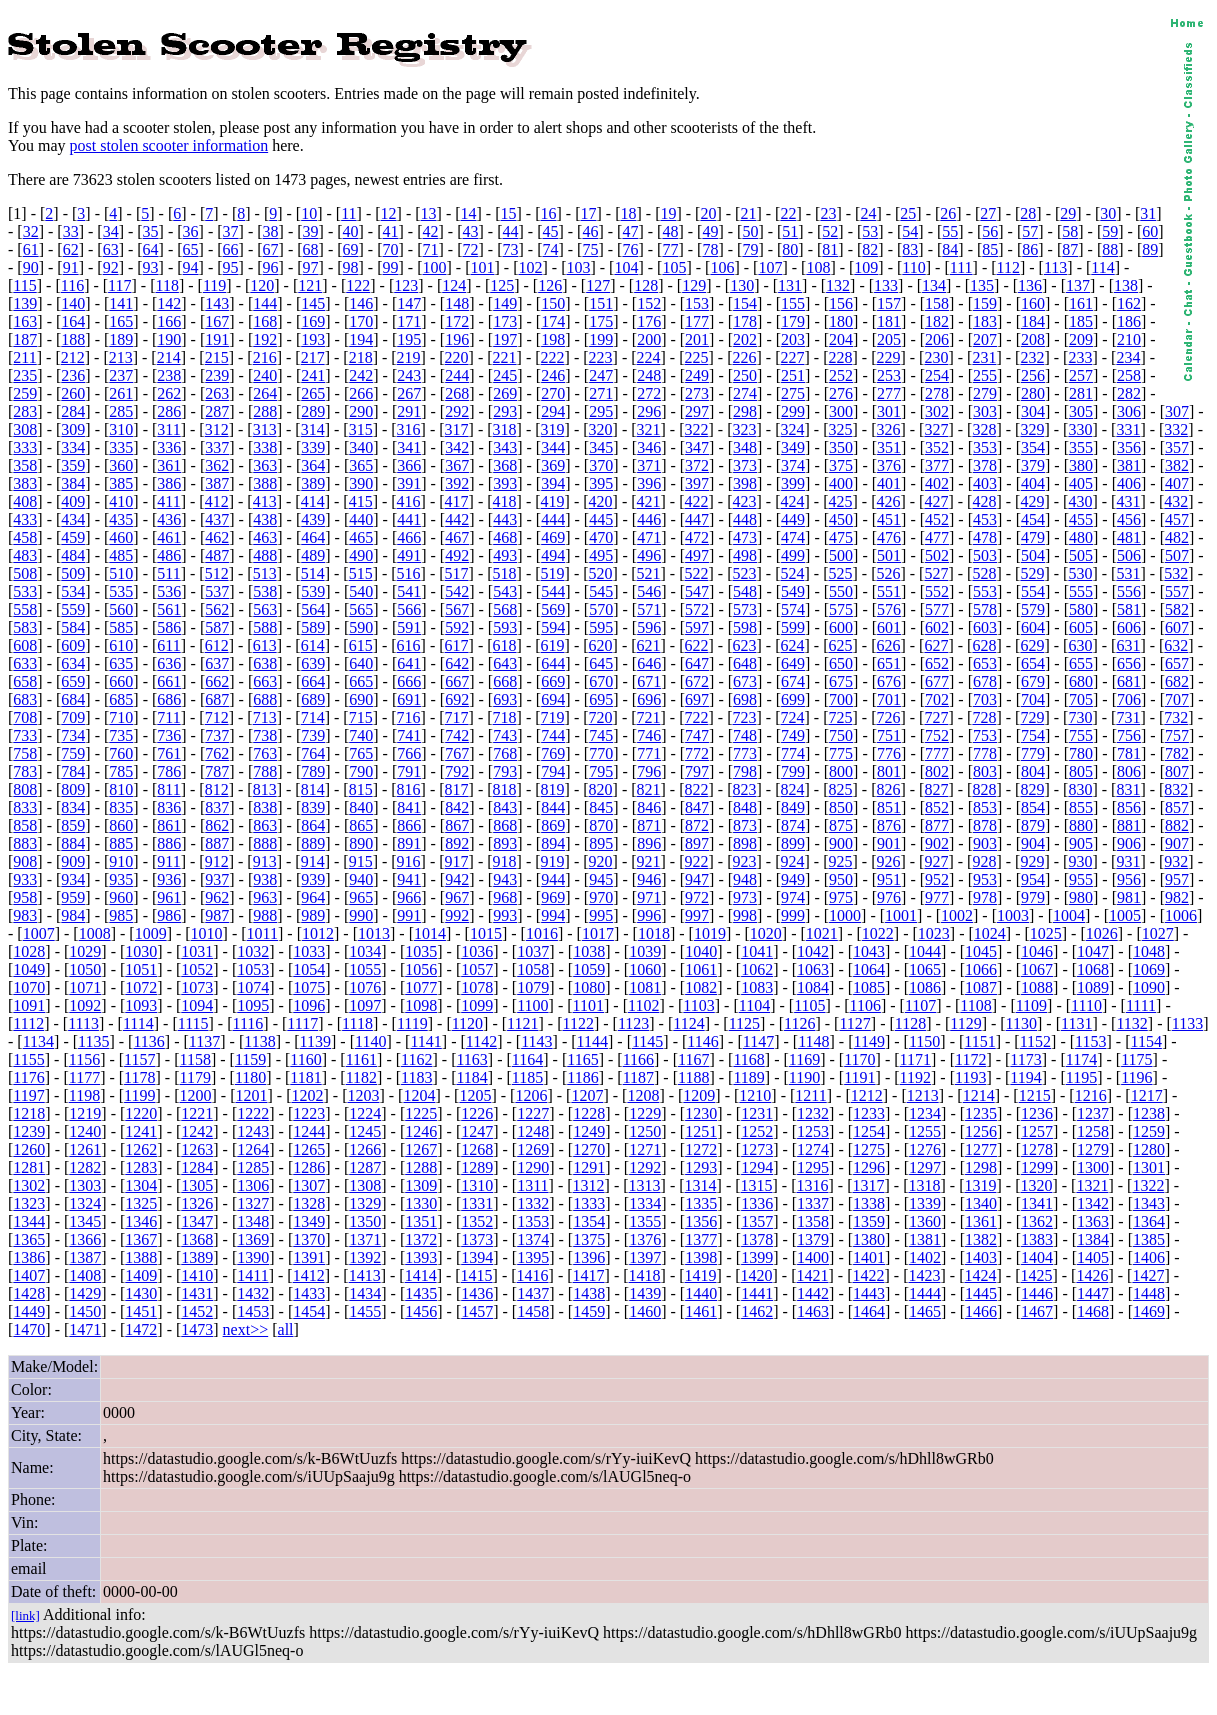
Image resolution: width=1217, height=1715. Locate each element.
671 (649, 681)
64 (151, 249)
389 (313, 483)
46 (590, 231)
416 (409, 501)
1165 (582, 1059)
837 (217, 807)
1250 (645, 1131)
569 (553, 609)
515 (361, 573)
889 (313, 843)
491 (409, 555)
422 (697, 501)
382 (1177, 465)
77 (670, 249)
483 (25, 555)
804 (1033, 771)
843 (505, 807)
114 (1102, 267)
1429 (85, 1293)
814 (313, 789)
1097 (365, 1005)
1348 (253, 1221)
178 (745, 321)
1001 (901, 915)
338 (265, 447)
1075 (309, 987)
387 (217, 483)
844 (553, 807)
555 (1081, 591)
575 (841, 609)
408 (25, 501)
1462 (757, 1311)
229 (888, 357)
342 (457, 447)
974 (793, 897)
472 (697, 537)
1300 (1093, 1167)
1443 (869, 1293)
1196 (1136, 1077)
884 (73, 843)
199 (601, 339)
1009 (151, 933)
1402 (925, 1257)
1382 (981, 1239)
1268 (477, 1149)
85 (990, 249)
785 (121, 771)
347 (697, 447)
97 (311, 267)
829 (1032, 789)
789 (313, 771)
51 (790, 231)
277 (889, 393)
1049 (29, 969)
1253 (813, 1131)
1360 (925, 1221)
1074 (253, 987)
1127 (854, 1023)
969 (553, 897)
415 (361, 501)
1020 (766, 933)
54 (910, 231)
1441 (757, 1293)
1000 (845, 915)
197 (505, 339)
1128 (910, 1023)
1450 (85, 1311)
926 (888, 861)
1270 (589, 1149)
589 (313, 627)
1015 (486, 933)
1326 (197, 1203)
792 (457, 771)
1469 (1149, 1311)
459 (73, 537)
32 (31, 231)
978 (985, 897)
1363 (1093, 1221)
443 (505, 519)
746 (649, 735)
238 (169, 375)
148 (457, 303)
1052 (197, 969)
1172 (970, 1059)
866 (409, 825)
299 (793, 411)
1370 (309, 1239)
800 (841, 771)
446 (649, 519)
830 (1080, 789)
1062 (757, 969)
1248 (533, 1131)
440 (361, 519)
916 (409, 861)
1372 (421, 1239)
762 (217, 753)
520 (601, 573)
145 (313, 303)
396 (649, 483)
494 (553, 555)
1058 (533, 969)
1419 (701, 1275)
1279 (1093, 1149)
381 (1129, 465)
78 (710, 249)
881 (1129, 825)
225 (697, 357)
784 (73, 771)
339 (313, 447)
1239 (29, 1131)
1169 (804, 1059)
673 (745, 681)
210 (1129, 339)
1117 (302, 1023)
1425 (1036, 1275)
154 (745, 303)
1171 (915, 1059)
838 (265, 807)
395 (601, 483)
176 (649, 321)
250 (745, 375)
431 (1128, 501)
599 (793, 627)
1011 (262, 933)
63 (111, 249)
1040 (701, 951)
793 (505, 771)
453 (985, 519)
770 (601, 753)
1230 (701, 1113)
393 (505, 483)
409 (73, 501)
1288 (421, 1167)
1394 (477, 1257)
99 (391, 267)
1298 (981, 1167)
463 (265, 537)
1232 (813, 1113)
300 (841, 411)
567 (457, 609)
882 (1177, 825)
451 (889, 519)
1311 (532, 1185)
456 (1129, 519)
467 (457, 537)
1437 (533, 1293)
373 (745, 465)
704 (1033, 699)
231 (984, 357)
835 (121, 807)
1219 (85, 1113)
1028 (29, 951)
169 (313, 321)
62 (71, 249)
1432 (253, 1293)
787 (217, 771)
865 (361, 825)
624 (792, 645)
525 (840, 573)
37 (231, 231)
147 (409, 303)
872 (697, 825)
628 (984, 645)
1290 (533, 1167)
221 (505, 357)
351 (889, 447)
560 (121, 609)
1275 (869, 1149)
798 (745, 771)
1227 (533, 1113)
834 (73, 807)
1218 (29, 1113)
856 (1129, 807)
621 (649, 645)
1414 (421, 1275)
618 (505, 645)
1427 (1148, 1275)
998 (745, 915)
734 (73, 735)
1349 (309, 1221)
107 (770, 267)
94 (191, 267)
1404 (1037, 1257)
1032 (253, 951)
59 (1110, 231)
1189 (748, 1077)
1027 (1158, 933)
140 (73, 303)
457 (1177, 519)
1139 (315, 1041)
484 (73, 555)
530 (1080, 573)
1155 (28, 1059)
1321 (1092, 1185)
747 (697, 735)
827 (936, 789)
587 (217, 627)
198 (553, 339)
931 (1128, 861)
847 (697, 807)
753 (985, 735)
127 (598, 285)
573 (745, 609)
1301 (1149, 1167)
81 (830, 249)
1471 (85, 1329)
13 (429, 213)
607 (1177, 627)
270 (553, 393)
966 (409, 897)
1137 (204, 1041)
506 (1129, 555)
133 (886, 285)
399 (793, 483)
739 (313, 735)
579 (1033, 609)
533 (25, 591)
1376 (645, 1239)
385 (121, 483)
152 (649, 303)
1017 (598, 933)
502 (937, 555)
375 (841, 465)
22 (788, 213)
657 (1177, 663)
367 (457, 465)
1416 (533, 1275)
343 (505, 447)
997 (697, 915)
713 (265, 717)
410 (121, 501)
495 (601, 555)
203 (793, 339)
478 (985, 537)
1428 (29, 1293)
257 (1081, 375)
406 (1129, 483)
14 (469, 213)
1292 (645, 1167)
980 (1081, 897)
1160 (305, 1059)
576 (889, 609)
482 (1177, 537)
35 (151, 231)
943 (505, 879)
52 (830, 231)
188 (73, 339)
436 (169, 519)
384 (73, 483)
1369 (253, 1239)
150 (553, 303)
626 (888, 645)
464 (313, 537)
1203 (363, 1095)
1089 (1093, 987)
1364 (1149, 1221)
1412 (309, 1275)
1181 (305, 1077)
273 (697, 393)
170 (361, 321)
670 (601, 681)
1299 (1037, 1167)
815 (361, 789)
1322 (1148, 1185)
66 (231, 249)
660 (121, 681)
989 (313, 915)
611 (168, 645)
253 (889, 375)
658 (25, 681)
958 (25, 897)
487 (217, 555)
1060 (645, 969)
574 (793, 609)
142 (169, 303)
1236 (1037, 1113)
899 (793, 843)
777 (937, 753)
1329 (365, 1203)
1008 (95, 933)
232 (1032, 357)
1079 (533, 987)
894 (553, 843)
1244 (309, 1131)
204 (841, 339)
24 (868, 213)
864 (313, 825)
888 (265, 843)
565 (361, 609)
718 (505, 717)
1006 (1181, 915)
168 (265, 321)
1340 (981, 1203)
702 (937, 699)
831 (1128, 789)
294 (553, 411)
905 (1081, 843)
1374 (533, 1239)
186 (1129, 321)
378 (985, 465)
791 (409, 771)
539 (313, 591)
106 (722, 267)
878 (985, 825)
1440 (701, 1293)
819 (553, 789)
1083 (757, 987)
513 (265, 573)
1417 (589, 1275)
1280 (1149, 1149)
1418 (645, 1275)
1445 (981, 1293)
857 (1177, 807)
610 (121, 645)
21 (748, 213)
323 (745, 429)
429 (1032, 501)
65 (191, 249)
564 (313, 609)
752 (937, 735)
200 (649, 339)
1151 (979, 1041)
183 (985, 321)
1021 (822, 933)
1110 (1086, 1005)
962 (217, 897)
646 (649, 663)
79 (750, 249)
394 (553, 483)
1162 (416, 1059)
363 (265, 465)
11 (348, 213)
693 (505, 699)
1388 (141, 1257)
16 (549, 213)
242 (361, 375)
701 (889, 699)
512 (217, 573)
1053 (253, 969)
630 (1080, 645)
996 (649, 915)
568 (505, 609)
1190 (804, 1077)
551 (889, 591)
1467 (1037, 1311)
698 (745, 699)
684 (73, 699)
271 (601, 393)
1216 (1091, 1095)
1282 (85, 1167)
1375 (589, 1239)
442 (457, 519)
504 (1033, 555)
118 (167, 285)
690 (361, 699)
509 (73, 573)
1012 (318, 933)
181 (889, 321)
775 (841, 753)
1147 (758, 1041)
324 (792, 429)
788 (265, 771)
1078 (477, 987)
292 (457, 411)
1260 (29, 1149)
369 (553, 465)
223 (601, 357)
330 (1080, 429)
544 (553, 591)
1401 (869, 1257)
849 (793, 807)
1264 (253, 1149)
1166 (638, 1059)
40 (351, 231)
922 (697, 861)
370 (601, 465)
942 (457, 879)
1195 (1081, 1077)
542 (457, 591)
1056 (421, 969)
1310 (477, 1185)
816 (409, 789)
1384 (1093, 1239)
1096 (309, 1005)
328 (984, 429)
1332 (533, 1203)
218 (361, 357)
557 (1177, 591)
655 (1081, 663)
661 (169, 681)
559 (73, 609)
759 (73, 753)
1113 (83, 1023)
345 (601, 447)
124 (454, 285)
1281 (29, 1167)
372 (697, 465)
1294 (757, 1167)
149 (505, 303)
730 (1080, 717)
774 (793, 753)
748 (745, 735)
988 (265, 915)
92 (111, 267)
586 (169, 627)
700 (841, 699)
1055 (365, 969)
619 (553, 645)
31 (1148, 213)
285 (121, 411)
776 (889, 753)
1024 (990, 933)
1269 (533, 1149)
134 (934, 285)
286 (169, 411)
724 (792, 717)
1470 (29, 1329)
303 (985, 411)
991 (409, 915)
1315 (757, 1185)
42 (431, 231)
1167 (693, 1059)
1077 (421, 987)
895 (601, 843)
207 (985, 339)
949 (793, 879)
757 (1177, 735)
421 (649, 501)
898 (745, 843)
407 (1177, 483)
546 (649, 591)
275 (793, 393)
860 (121, 825)
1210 (755, 1095)
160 (1033, 303)
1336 (757, 1203)
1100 (532, 1005)
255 (985, 375)
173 (505, 321)
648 (745, 663)
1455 (365, 1311)
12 (389, 213)
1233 (869, 1113)
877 (937, 825)
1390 (253, 1257)
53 (870, 231)
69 (351, 249)
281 (1081, 393)
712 (217, 717)
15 (509, 213)
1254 (869, 1131)
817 (457, 789)
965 (361, 897)
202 (745, 339)
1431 (197, 1293)
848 (745, 807)
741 (409, 735)
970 (601, 897)
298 (745, 411)
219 (409, 357)
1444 (925, 1293)
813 (265, 789)
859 (73, 825)
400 (841, 483)
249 (697, 375)
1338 (869, 1203)
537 (217, 591)
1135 (93, 1041)
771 (649, 753)
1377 (701, 1239)
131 (790, 285)
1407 (29, 1275)
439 (313, 519)
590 (361, 627)
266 (361, 393)
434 (73, 519)
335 (121, 447)
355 (1081, 447)
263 (217, 393)
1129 (965, 1023)
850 (841, 807)
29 (1068, 213)
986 (169, 915)
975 (841, 897)
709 (73, 717)
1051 (141, 969)
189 (121, 339)
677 (937, 681)
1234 (925, 1113)
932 (1176, 861)
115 (24, 285)
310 (121, 429)
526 (888, 573)
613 (265, 645)
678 (985, 681)
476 (889, 537)
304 (1033, 411)
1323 (29, 1203)
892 (457, 843)
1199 (139, 1095)
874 (793, 825)
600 (841, 627)
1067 (1037, 969)
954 (1033, 879)
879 (1033, 825)
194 (361, 339)
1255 (925, 1131)
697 (697, 699)
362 (217, 465)
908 (25, 861)
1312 (589, 1185)
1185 (527, 1077)
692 (457, 699)
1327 (253, 1203)
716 (409, 717)
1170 (859, 1059)
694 (553, 699)
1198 (84, 1095)
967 (457, 897)
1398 (701, 1257)
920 (601, 861)
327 (936, 429)
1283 (141, 1167)
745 (601, 735)
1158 (195, 1059)
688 (265, 699)
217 (313, 357)
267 (409, 393)
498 (745, 555)
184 (1033, 321)
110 (913, 267)
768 (505, 753)
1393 (421, 1257)
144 (265, 303)
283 (25, 411)
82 (870, 249)
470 (601, 537)
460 (121, 537)
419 (553, 501)
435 (121, 519)
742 (457, 735)
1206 (531, 1095)
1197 (28, 1095)
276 (841, 393)
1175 (1136, 1059)
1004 (1069, 915)
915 (361, 861)
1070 (29, 987)
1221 (197, 1113)
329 (1032, 429)
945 (601, 879)
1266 (365, 1149)
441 (409, 519)
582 (1177, 609)
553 (985, 591)
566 (409, 609)
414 (313, 501)
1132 (1131, 1023)
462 (217, 537)
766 (409, 753)
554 (1033, 591)
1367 (141, 1239)
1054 (309, 969)
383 (25, 483)
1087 (981, 987)
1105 (809, 1005)
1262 (141, 1149)
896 (649, 843)
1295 (813, 1167)
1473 (197, 1329)
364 (313, 465)
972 (697, 897)
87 (1070, 249)
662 (217, 681)
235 (25, 375)
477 (937, 537)
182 (937, 321)
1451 (141, 1311)
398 (745, 483)
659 (73, 681)
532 (1176, 573)
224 (649, 357)
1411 (252, 1275)
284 (73, 411)
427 (936, 501)
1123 (633, 1023)
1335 (701, 1203)
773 (745, 753)
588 (265, 627)
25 (908, 213)
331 (1128, 429)
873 (745, 825)
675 (841, 681)
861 (169, 825)
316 (409, 429)
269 (505, 393)
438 (265, 519)
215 (217, 357)
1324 (85, 1203)
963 (265, 897)
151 (601, 303)
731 (1128, 717)
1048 (1149, 951)
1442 (813, 1293)
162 (1129, 303)
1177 (84, 1077)
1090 (1149, 987)
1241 (141, 1131)
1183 (416, 1077)
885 (121, 843)
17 (588, 213)
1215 (1035, 1095)
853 (985, 807)
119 (214, 285)
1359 (869, 1221)
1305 (197, 1185)
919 (553, 861)
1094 (197, 1005)
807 (1177, 771)
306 (1129, 411)
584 (73, 627)
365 (361, 465)
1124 (688, 1023)
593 (505, 627)
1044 (925, 951)
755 (1081, 735)
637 (217, 663)
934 (73, 879)
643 (505, 663)
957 (1177, 879)
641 (409, 663)
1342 (1093, 1203)
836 (169, 807)
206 (937, 339)
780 (1081, 753)
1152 (1035, 1041)
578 (985, 609)
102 (530, 267)
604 (1033, 627)
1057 (477, 969)
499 (793, 555)
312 (217, 429)
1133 (1187, 1023)
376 (889, 465)
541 (409, 591)
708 (25, 717)
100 (435, 267)
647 (697, 663)
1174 (1081, 1059)
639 (313, 663)
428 (984, 501)
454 (1033, 519)
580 (1081, 609)
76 (630, 249)
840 (361, 807)
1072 (141, 987)
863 (265, 825)
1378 (757, 1239)
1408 (85, 1275)
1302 (29, 1185)
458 (25, 537)
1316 (813, 1185)
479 (1033, 537)
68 (311, 249)
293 (505, 411)
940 (361, 879)
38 (271, 231)
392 (457, 483)
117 (119, 285)
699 (793, 699)
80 (790, 249)
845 (601, 807)
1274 (813, 1149)
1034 (365, 951)
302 (937, 411)
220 (457, 357)
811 (168, 789)
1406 (1149, 1257)
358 (25, 465)
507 (1177, 555)
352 (937, 447)
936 (169, 879)
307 (1177, 411)
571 (649, 609)
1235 (981, 1113)
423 (745, 501)
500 (841, 555)
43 (470, 231)
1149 (869, 1041)
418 (505, 501)
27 (988, 213)
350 (841, 447)
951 (889, 879)
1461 (701, 1311)
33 (71, 231)
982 (1177, 897)
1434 (365, 1293)
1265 (309, 1149)
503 (985, 555)
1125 (744, 1023)
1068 (1093, 969)
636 (169, 663)
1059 (589, 969)
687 (217, 699)
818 (505, 789)
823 (745, 789)
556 (1129, 591)
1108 (975, 1005)
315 (361, 429)
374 (793, 465)
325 (840, 429)
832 (1176, 789)
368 (505, 465)
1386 (29, 1257)
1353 (533, 1221)
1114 (138, 1023)
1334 (645, 1203)
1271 (645, 1149)
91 (71, 267)
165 (121, 321)
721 (649, 717)
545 (601, 591)
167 (217, 321)
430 (1080, 501)
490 (361, 555)
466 (409, 537)
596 (649, 627)
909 (73, 861)
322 (697, 429)
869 (553, 825)
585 (121, 627)
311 (168, 429)
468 (505, 537)
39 (311, 231)
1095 (253, 1005)
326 (888, 429)
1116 (248, 1023)
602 (937, 627)
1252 (757, 1131)
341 (409, 447)
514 (313, 573)
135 (982, 285)
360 (121, 465)
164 (73, 321)
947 (697, 879)
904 (1033, 843)
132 (838, 285)
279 (985, 393)
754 (1033, 735)
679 (1033, 681)
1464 (869, 1311)
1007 (39, 933)
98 (351, 267)
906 (1129, 843)
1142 (481, 1041)
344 (553, 447)
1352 (477, 1221)
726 (888, 717)
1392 (365, 1257)
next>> (246, 1329)
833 (25, 807)
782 (1177, 753)
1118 (357, 1023)
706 (1129, 699)
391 (409, 483)
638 (265, 663)
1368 (197, 1239)
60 (1150, 231)
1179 (195, 1077)
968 (505, 897)
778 (985, 753)
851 (889, 807)
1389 (197, 1257)
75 (590, 249)
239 (217, 375)
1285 (253, 1167)
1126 (799, 1023)
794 (553, 771)
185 (1081, 321)
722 (697, 717)
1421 (813, 1275)
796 (649, 771)
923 (745, 861)
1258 (1093, 1131)
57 (1030, 231)
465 (361, 537)
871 (649, 825)
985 (121, 915)
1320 (1036, 1185)
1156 (84, 1059)
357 (1177, 447)
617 (457, 645)
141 (121, 303)
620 (601, 645)
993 (505, 915)
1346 (141, 1221)
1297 (925, 1167)
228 (840, 357)
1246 (421, 1131)
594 (553, 627)
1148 (813, 1041)
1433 (309, 1293)
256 (1033, 375)
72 (470, 249)
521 (649, 573)
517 (457, 573)
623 (745, 645)
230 (936, 357)
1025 (1046, 933)
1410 (197, 1275)
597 (697, 627)
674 (793, 681)
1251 (701, 1131)
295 (601, 411)
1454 (309, 1311)
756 (1129, 735)
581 (1129, 609)
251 (793, 375)
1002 (957, 915)
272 (649, 393)
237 (121, 375)
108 (818, 267)
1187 (638, 1077)
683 (25, 699)
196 (457, 339)
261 (121, 393)
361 (169, 465)
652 (937, 663)
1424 (980, 1275)
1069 (1149, 969)
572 (697, 609)
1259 (1149, 1131)
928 (984, 861)
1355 (645, 1221)
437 (217, 519)
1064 (869, 969)
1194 (1025, 1077)
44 (510, 231)
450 (841, 519)
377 (937, 465)
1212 (867, 1095)
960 (121, 897)
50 (750, 231)
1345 (85, 1221)
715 (361, 717)
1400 (813, 1257)
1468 (1093, 1311)
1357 (757, 1221)
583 (25, 627)
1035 (421, 951)
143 (217, 303)
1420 (757, 1275)
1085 (869, 987)
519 (553, 573)
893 (505, 843)
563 (265, 609)
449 (793, 519)
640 (361, 663)
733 (25, 735)
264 (265, 393)
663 (265, 681)
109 (866, 267)
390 (361, 483)
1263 (197, 1149)
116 (72, 285)
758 (25, 753)
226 (745, 357)
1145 (647, 1041)
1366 (85, 1239)
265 (313, 393)
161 (1081, 303)
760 (121, 753)
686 (169, 699)
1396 (589, 1257)
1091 (29, 1005)
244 (457, 375)
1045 (981, 951)
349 (793, 447)
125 (502, 285)
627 (936, 645)
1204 (419, 1095)
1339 (925, 1203)
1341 (1037, 1203)
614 (313, 645)
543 (505, 591)
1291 (589, 1167)
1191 (859, 1077)
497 (697, 555)
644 (553, 663)
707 (1177, 699)
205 (889, 339)
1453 (253, 1311)
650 (841, 663)
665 (361, 681)
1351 (421, 1221)
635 (121, 663)
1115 (193, 1023)
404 (1033, 483)
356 (1129, 447)
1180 (250, 1077)
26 (948, 213)
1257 (1037, 1131)
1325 (141, 1203)
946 (649, 879)
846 (649, 807)
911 (168, 861)
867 (457, 825)
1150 (924, 1041)
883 (25, 843)
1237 (1093, 1113)
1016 (542, 933)
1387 (85, 1257)
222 (553, 357)
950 (841, 879)
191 (217, 339)
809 (73, 789)
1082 (701, 987)
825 (840, 789)
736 (169, 735)
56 (990, 231)
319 (553, 429)
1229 (645, 1113)
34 (111, 231)
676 (889, 681)
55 (950, 231)
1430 (141, 1293)
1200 (196, 1095)
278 (937, 393)
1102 (643, 1005)
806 (1129, 771)
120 (262, 285)
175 (601, 321)
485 (121, 555)
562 (217, 609)
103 (578, 267)
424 (792, 501)
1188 (693, 1077)
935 (121, 879)
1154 (1145, 1041)
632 (1176, 645)
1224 (365, 1113)
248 (649, 375)
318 (505, 429)
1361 (981, 1221)
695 (601, 699)
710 (121, 717)
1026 (1102, 933)
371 (649, 465)
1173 (1025, 1059)
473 (745, 537)
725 (840, 717)
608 (25, 645)
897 (697, 843)
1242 (197, 1131)
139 (25, 303)
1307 (309, 1185)
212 (73, 357)
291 (409, 411)
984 (73, 915)
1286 (309, 1167)
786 (169, 771)
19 (668, 213)
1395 (533, 1257)
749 (793, 735)
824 (792, 789)
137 (1078, 285)
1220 (141, 1113)
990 (361, 915)
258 (1129, 375)
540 (361, 591)
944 (553, 879)
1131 (1076, 1023)
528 (984, 573)
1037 (533, 951)
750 (841, 735)
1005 (1125, 915)
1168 (748, 1059)
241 (313, 375)
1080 (589, 987)
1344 (29, 1221)
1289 (477, 1167)
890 (361, 843)
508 (25, 573)
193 (313, 339)
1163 (471, 1059)
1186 (582, 1077)
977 (937, 897)
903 (985, 843)
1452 (197, 1311)
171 (409, 321)
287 (217, 411)
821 (649, 789)
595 (601, 627)
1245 (365, 1131)
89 (1150, 249)
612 (217, 645)
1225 (421, 1113)
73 (510, 249)
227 (792, 357)
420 (601, 501)
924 (792, 861)
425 (840, 501)
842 (457, 807)
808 (25, 789)
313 (265, 429)
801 (889, 771)
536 (169, 591)
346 (649, 447)
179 (793, 321)
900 (841, 843)
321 (649, 429)
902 (937, 843)
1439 (645, 1293)
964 (313, 897)
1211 (810, 1095)
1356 (701, 1221)
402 (937, 483)
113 (1055, 267)
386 (169, 483)
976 (889, 897)
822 (697, 789)
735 (121, 735)
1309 (421, 1185)
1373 (477, 1239)
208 (1033, 339)
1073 (197, 987)
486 (169, 555)
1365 (29, 1239)
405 (1081, 483)
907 (1177, 843)
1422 (869, 1275)
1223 (309, 1113)
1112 (28, 1023)
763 (265, 753)
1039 (645, 951)
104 (626, 267)
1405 (1093, 1257)
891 (409, 843)
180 (841, 321)
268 (457, 393)
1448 (1149, 1293)
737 (217, 735)
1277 (981, 1149)
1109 (1031, 1005)
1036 (477, 951)
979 (1033, 897)
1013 (374, 933)
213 (121, 357)
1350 (365, 1221)
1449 (29, 1311)
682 (1177, 681)
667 (457, 681)
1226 (477, 1113)
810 (121, 789)
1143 (536, 1041)
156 (841, 303)
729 (1032, 717)
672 (697, 681)
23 (828, 213)
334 (73, 447)
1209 (699, 1095)
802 (937, 771)
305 (1081, 411)
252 (841, 375)
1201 (251, 1095)
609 (73, 645)
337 (217, 447)
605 (1081, 627)
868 (505, 825)
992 (457, 915)
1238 (1149, 1113)
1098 (421, 1005)
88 (1110, 249)
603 (985, 627)
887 (217, 843)
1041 (757, 951)
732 (1176, 717)
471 (649, 537)
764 (313, 753)
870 (601, 825)
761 (169, 753)
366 (409, 465)
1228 (589, 1113)
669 (553, 681)
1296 (869, 1167)
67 (271, 249)
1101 (588, 1005)
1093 (141, 1005)
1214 (979, 1095)
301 (889, 411)
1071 (85, 987)
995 (601, 915)
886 (169, 843)
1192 (915, 1077)
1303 (85, 1185)
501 (889, 555)
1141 (425, 1041)
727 (936, 717)
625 (840, 645)
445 (601, 519)
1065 (925, 969)
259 (25, 393)
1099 (477, 1005)
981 (1129, 897)
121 (310, 285)
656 (1129, 663)
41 (391, 231)
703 (985, 699)
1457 (477, 1311)
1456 (421, 1311)
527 (936, 573)
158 (937, 303)
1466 (981, 1311)
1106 (865, 1005)
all (286, 1329)
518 (505, 573)
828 (984, 789)
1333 (589, 1203)
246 (553, 375)
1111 (1141, 1005)
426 (888, 501)
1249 (589, 1131)
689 (313, 699)
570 (601, 609)
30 (1108, 213)
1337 (813, 1203)
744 (553, 735)
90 (31, 267)
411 (168, 501)
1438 (589, 1293)
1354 (589, 1221)
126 (550, 285)
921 (649, 861)
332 (1176, 429)
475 (841, 537)
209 (1081, 339)
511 (168, 573)
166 (169, 321)
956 (1129, 879)
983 (25, 915)
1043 (869, 951)
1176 (28, 1077)
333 (25, 447)
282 (1129, 393)
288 (265, 411)
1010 (207, 933)
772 (697, 753)
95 (231, 267)
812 (217, 789)
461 (169, 537)
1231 (757, 1113)
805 (1081, 771)
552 (937, 591)
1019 (710, 933)
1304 (141, 1185)
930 (1080, 861)
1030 (141, 951)
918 (505, 861)
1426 (1092, 1275)
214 (169, 357)
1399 (757, 1257)
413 (265, 501)
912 (217, 861)
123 (406, 285)
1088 (1037, 987)
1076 (365, 987)
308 (25, 429)
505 (1081, 555)
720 (601, 717)
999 (793, 915)
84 (950, 249)
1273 (757, 1149)
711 (168, 717)
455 (1081, 519)
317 (457, 429)
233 (1080, 357)
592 (457, 627)
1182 (361, 1077)
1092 (85, 1005)
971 (649, 897)
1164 (527, 1059)
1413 (365, 1275)
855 (1081, 807)
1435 (421, 1293)
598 (745, 627)
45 (550, 231)
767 (457, 753)
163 (25, 321)
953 (985, 879)
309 (73, 429)
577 (937, 609)
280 (1033, 393)
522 (697, 573)
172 (457, 321)
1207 (587, 1095)
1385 (1149, 1239)
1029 (85, 951)
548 (745, 591)
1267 (421, 1149)
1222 (253, 1113)
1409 (141, 1275)
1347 (197, 1221)
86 (1030, 249)
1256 (981, 1131)
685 (121, 699)
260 (73, 393)
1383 (1037, 1239)
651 (889, 663)
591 (409, 627)
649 (793, 663)
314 (313, 429)
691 (409, 699)
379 (1033, 465)
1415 (477, 1275)
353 (985, 447)
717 (457, 717)
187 (25, 339)
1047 (1093, 951)
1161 (361, 1059)
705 (1081, 699)
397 (697, 483)
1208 (643, 1095)
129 (694, 285)
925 (840, 861)
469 (553, 537)
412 (217, 501)
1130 (1021, 1023)
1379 (813, 1239)
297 (697, 411)
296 (649, 411)
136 (1030, 285)
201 (697, 339)
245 (505, 375)
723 (745, 717)
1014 (430, 933)
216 (265, 357)
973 (745, 897)
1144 (592, 1041)
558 (25, 609)
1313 (645, 1185)
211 (24, 357)
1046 (1037, 951)
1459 (589, 1311)
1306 (253, 1185)
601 (889, 627)
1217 (1147, 1095)
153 (697, 303)
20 (708, 213)
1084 (813, 987)
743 (505, 735)
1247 (477, 1131)
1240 (85, 1131)
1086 (925, 987)
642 (457, 663)
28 (1028, 213)
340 (361, 447)
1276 (925, 1149)
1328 (309, 1203)
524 (792, 573)
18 (628, 213)
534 (73, 591)
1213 (923, 1095)
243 (409, 375)
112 (1008, 267)
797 (697, 771)
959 (73, 897)
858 (25, 825)
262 (169, 393)
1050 (85, 969)
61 (31, 249)
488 (265, 555)
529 (1032, 573)
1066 (981, 969)
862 (217, 825)
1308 (365, 1185)
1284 (197, 1167)
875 (841, 825)
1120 (467, 1023)
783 (25, 771)
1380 (869, 1239)
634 (73, 663)
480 (1081, 537)
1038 (589, 951)
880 (1081, 825)
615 (361, 645)
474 (793, 537)
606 (1129, 627)
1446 (1037, 1293)
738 (265, 735)
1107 (920, 1005)
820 (601, 789)
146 (361, 303)
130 (742, 285)
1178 (139, 1077)
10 (309, 213)
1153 (1090, 1041)
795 (601, 771)
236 (73, 375)
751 (889, 735)
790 (361, 771)
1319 (980, 1185)
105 (674, 267)
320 (601, 429)
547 (697, 591)
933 (25, 879)
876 (889, 825)
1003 (1013, 915)
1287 (365, 1167)
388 (265, 483)
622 (697, 645)
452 (937, 519)
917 (457, 861)
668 (505, 681)
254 (937, 375)
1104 (754, 1005)
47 (630, 231)
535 (121, 591)
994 (553, 915)
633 (25, 663)
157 (889, 303)
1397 (645, 1257)
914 (313, 861)
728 (984, 717)
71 (431, 249)
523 (745, 573)
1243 (253, 1131)
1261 (85, 1149)
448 (745, 519)
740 (361, 735)
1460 (645, 1311)
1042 (813, 951)
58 (1070, 231)
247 (601, 375)
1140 (370, 1041)
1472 (141, 1329)
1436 (477, 1293)
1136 (148, 1041)
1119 (412, 1023)
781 (1129, 753)
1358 (813, 1221)
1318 (924, 1185)
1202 (307, 1095)
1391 (309, 1257)
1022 (878, 933)
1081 (645, 987)
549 (793, 591)
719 (553, 717)
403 (985, 483)
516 (409, 573)
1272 (701, 1149)
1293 (701, 1167)
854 (1033, 807)
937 (217, 879)
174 (553, 321)
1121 (522, 1023)
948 (745, 879)
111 (961, 267)
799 (793, 771)
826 (888, 789)
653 (985, 663)
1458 (533, 1311)
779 (1033, 753)
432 (1176, 501)
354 (1033, 447)
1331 (477, 1203)
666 (409, 681)
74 (550, 249)
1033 (309, 951)
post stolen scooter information (169, 145)
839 (313, 807)
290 (361, 411)
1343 (1149, 1203)
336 (169, 447)
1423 (924, 1275)
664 (313, 681)
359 (73, 465)
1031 (197, 951)
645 (601, 663)
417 (457, 501)
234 (1128, 357)
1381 (925, 1239)
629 (1032, 645)
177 (697, 321)
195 (409, 339)
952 (937, 879)
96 (271, 267)
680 (1081, 681)
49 (710, 231)
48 (670, 231)
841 (409, 807)
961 (169, 897)
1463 (813, 1311)
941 (409, 879)
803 (985, 771)
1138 (259, 1041)
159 (985, 303)
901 (889, 843)
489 (313, 555)
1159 (250, 1059)
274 (745, 393)
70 (391, 249)
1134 (38, 1041)
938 (265, 879)
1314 (701, 1185)
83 (910, 249)
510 (121, 573)
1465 (925, 1311)
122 (358, 285)
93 (151, 267)
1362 (1037, 1221)
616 (409, 645)
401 (889, 483)
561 (169, 609)
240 (265, 375)
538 (265, 591)
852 (937, 807)
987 (217, 915)
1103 (698, 1005)
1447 (1093, 1293)
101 (482, 267)
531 (1128, 573)
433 (25, 519)
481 (1129, 537)
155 (793, 303)
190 (169, 339)
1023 (934, 933)
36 (191, 231)
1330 (421, 1203)
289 (313, 411)
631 (1128, 645)
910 (121, 861)
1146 (702, 1041)
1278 (1037, 1149)
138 (1126, 285)
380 (1081, 465)
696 (649, 699)
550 (841, 591)
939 (313, 879)
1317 (869, 1185)
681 (1129, 681)
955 (1081, 879)
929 (1032, 861)
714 (313, 717)
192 (265, 339)
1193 (970, 1077)
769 (553, 753)
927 (936, 861)
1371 (365, 1239)
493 (505, 555)
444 (553, 519)
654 (1033, 663)
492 (457, 555)
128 (646, 285)
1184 (471, 1077)
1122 (577, 1023)
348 (745, 447)
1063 (813, 969)
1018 (654, 933)
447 (697, 519)
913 (265, 861)
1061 (701, 969)
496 (649, 555)
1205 (475, 1095)
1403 (981, 1257)
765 (361, 753)
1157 (139, 1059)
